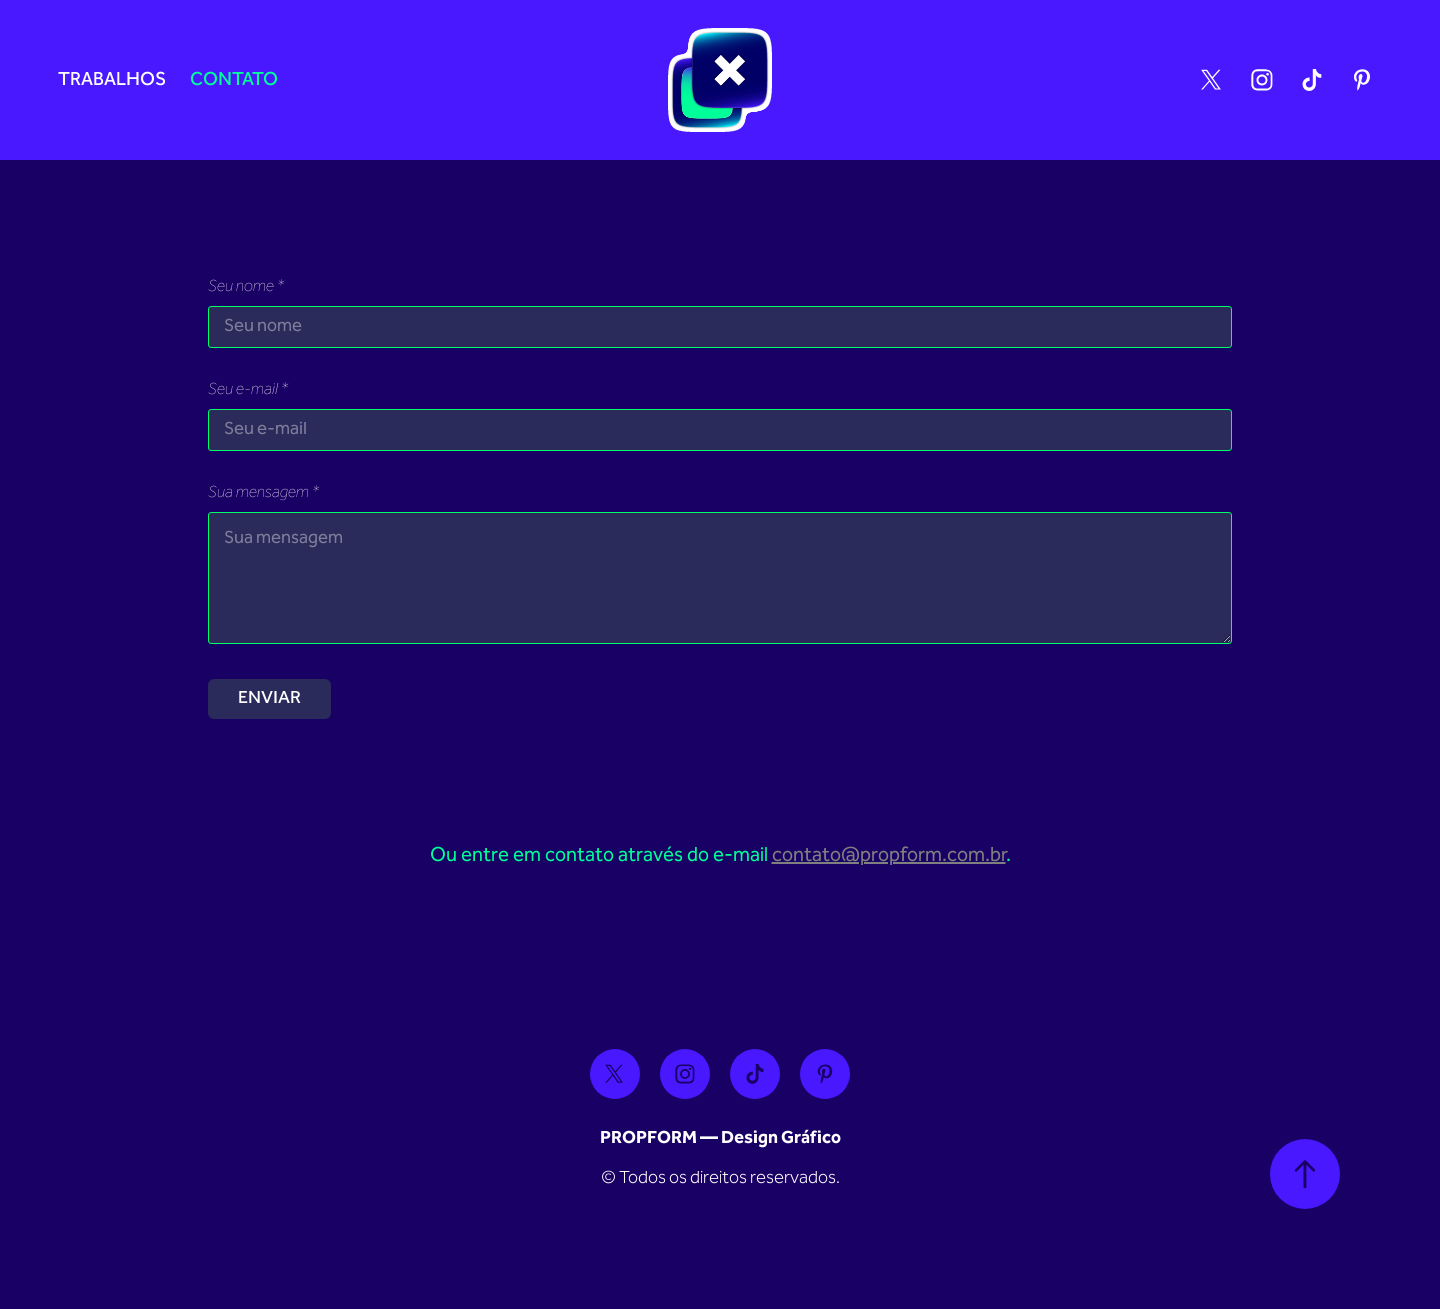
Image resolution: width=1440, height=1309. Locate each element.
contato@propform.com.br (889, 856)
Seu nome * (246, 288)
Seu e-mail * (248, 391)
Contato (234, 80)
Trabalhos (112, 80)
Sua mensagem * (263, 494)
